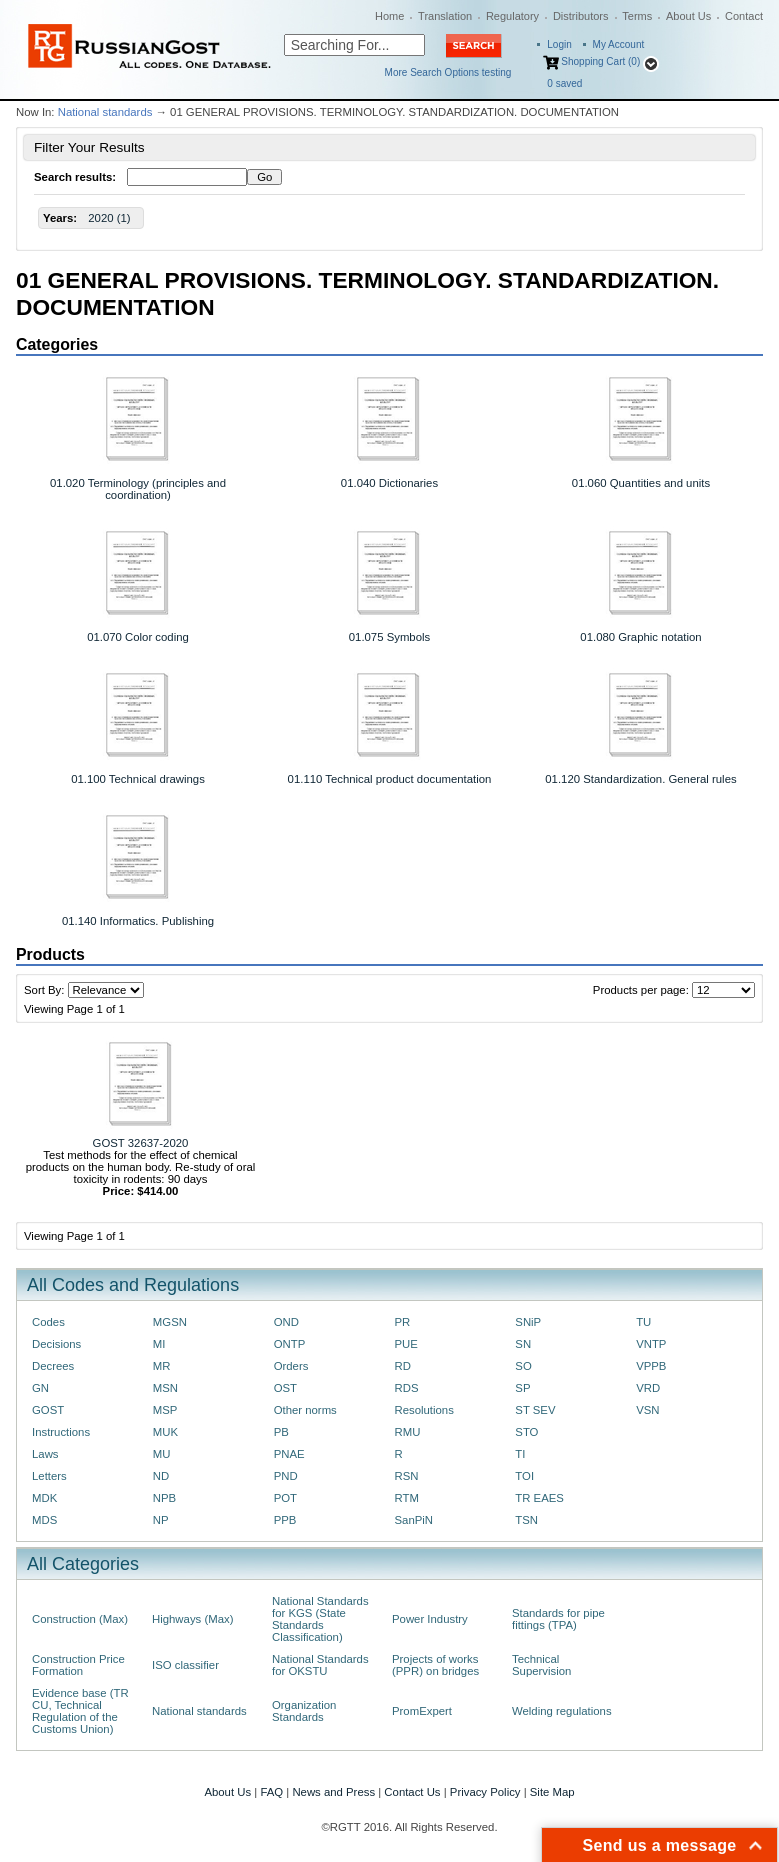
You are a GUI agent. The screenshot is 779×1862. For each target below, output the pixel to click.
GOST (48, 1410)
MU (162, 1454)
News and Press (333, 1792)
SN (523, 1344)
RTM (406, 1498)
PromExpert (422, 1711)
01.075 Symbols (389, 637)
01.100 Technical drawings (138, 779)
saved (564, 83)
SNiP (528, 1322)
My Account (619, 44)
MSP (165, 1410)
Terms (637, 16)
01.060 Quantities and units (641, 483)
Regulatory (512, 16)
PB (281, 1432)
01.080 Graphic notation (640, 637)
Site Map (552, 1792)
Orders (291, 1366)
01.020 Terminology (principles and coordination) (138, 489)
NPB (164, 1498)
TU (643, 1322)
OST (285, 1388)
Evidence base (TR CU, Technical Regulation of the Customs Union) (80, 1711)
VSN (647, 1410)
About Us (688, 16)
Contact (744, 16)
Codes (48, 1322)
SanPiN (413, 1520)
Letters (49, 1476)
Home (389, 16)
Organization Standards (304, 1711)
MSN (165, 1388)
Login (559, 44)
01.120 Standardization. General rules (640, 779)
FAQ (271, 1792)
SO (523, 1366)
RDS (406, 1388)
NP (161, 1520)
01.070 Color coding (138, 637)
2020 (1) (109, 218)
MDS (44, 1520)
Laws (45, 1454)
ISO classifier (185, 1665)
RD (402, 1366)
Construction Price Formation (78, 1665)
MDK (44, 1498)
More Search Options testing (448, 72)
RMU (407, 1432)
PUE (405, 1344)
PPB (285, 1520)
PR (402, 1322)
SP (522, 1388)
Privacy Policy (485, 1792)
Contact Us (412, 1792)
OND (286, 1322)
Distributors (581, 16)
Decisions (56, 1344)
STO (526, 1432)
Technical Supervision (541, 1665)
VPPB (651, 1366)
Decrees (53, 1366)
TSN (526, 1520)
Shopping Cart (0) (600, 61)
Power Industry (430, 1619)
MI (159, 1344)
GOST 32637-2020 (141, 1143)
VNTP (651, 1344)
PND (286, 1476)
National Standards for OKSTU (320, 1665)
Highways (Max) (192, 1619)
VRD (648, 1388)
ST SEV (535, 1410)
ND (161, 1476)
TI (520, 1454)
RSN (406, 1476)
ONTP (290, 1344)
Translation (445, 16)
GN (40, 1388)
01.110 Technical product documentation (390, 779)
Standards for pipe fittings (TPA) (558, 1619)
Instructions (61, 1432)
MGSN (170, 1322)
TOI (524, 1476)
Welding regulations (562, 1711)
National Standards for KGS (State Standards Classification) (320, 1619)
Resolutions (423, 1410)
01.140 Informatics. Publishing (138, 921)
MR (162, 1366)
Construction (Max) (80, 1619)
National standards (105, 112)
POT (285, 1498)
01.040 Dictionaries (389, 483)
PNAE (289, 1454)
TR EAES (539, 1498)
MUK (165, 1432)
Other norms (305, 1410)
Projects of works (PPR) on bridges (435, 1665)
